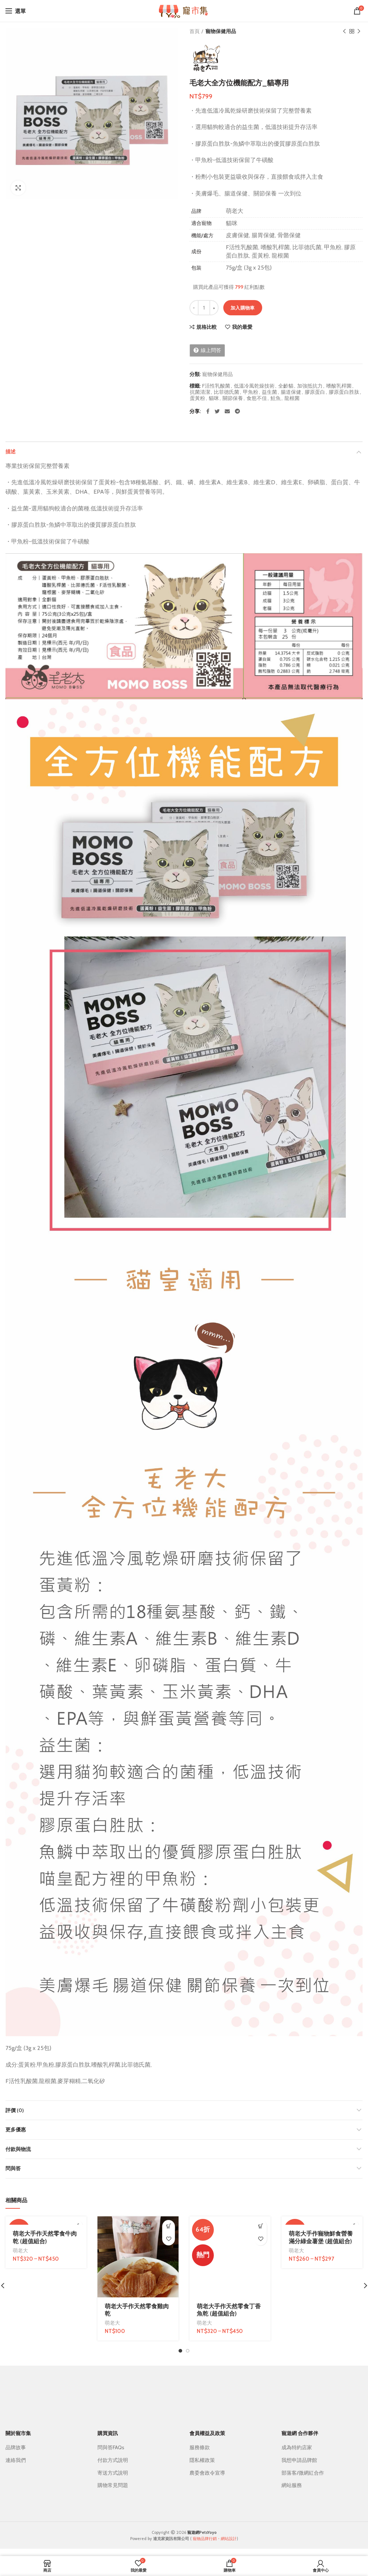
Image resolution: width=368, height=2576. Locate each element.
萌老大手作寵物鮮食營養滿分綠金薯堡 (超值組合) (321, 2237)
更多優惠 (15, 2129)
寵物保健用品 (220, 31)
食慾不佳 (257, 398)
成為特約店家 (296, 2447)
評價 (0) (14, 2110)
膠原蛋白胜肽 (344, 392)
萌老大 (20, 2250)
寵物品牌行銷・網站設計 (215, 2538)
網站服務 (291, 2485)
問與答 (13, 2168)
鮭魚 (276, 398)
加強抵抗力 (310, 386)
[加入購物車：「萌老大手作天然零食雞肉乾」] (168, 2226)
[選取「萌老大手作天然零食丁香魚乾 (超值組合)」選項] (260, 2226)
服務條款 (199, 2447)
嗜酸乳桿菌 (339, 386)
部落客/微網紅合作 (302, 2473)
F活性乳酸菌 (216, 386)
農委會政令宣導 (207, 2473)
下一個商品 (359, 31)
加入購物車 (243, 308)
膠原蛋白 (315, 392)
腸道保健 (291, 392)
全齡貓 (285, 386)
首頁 (194, 31)
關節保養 (233, 398)
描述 (10, 451)
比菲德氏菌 (226, 392)
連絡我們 (15, 2460)
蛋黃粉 (197, 398)
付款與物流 (18, 2149)
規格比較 (206, 326)
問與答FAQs (110, 2447)
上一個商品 (344, 31)
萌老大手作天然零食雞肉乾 (137, 2310)
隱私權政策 (202, 2460)
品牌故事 (15, 2447)
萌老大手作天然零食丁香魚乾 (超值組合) (229, 2310)
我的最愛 (242, 326)
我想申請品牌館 (299, 2460)
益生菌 (269, 392)
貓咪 (214, 398)
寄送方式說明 (112, 2473)
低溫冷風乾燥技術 (254, 386)
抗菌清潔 (200, 392)
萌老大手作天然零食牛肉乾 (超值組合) (45, 2237)
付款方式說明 (112, 2460)
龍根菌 (292, 398)
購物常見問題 (112, 2485)
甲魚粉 (250, 392)
